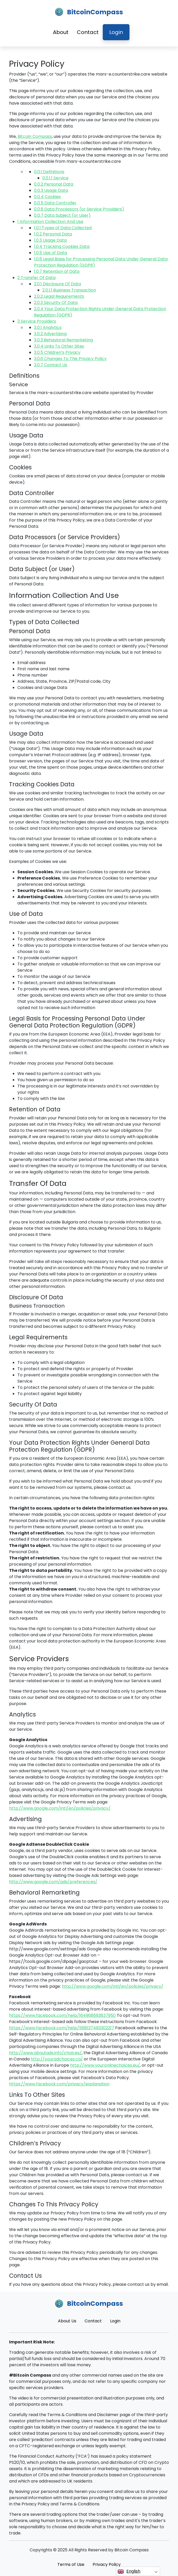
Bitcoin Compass (35, 136)
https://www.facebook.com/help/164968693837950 (62, 2015)
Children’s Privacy (57, 352)
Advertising (50, 334)
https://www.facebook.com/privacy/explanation (59, 2084)
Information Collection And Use (50, 222)
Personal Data (53, 184)
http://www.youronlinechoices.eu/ (105, 2065)
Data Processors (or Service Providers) (79, 209)
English (129, 2571)
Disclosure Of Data (57, 284)
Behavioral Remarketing (63, 340)
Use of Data (50, 253)
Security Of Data (56, 303)
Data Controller (55, 203)
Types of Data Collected (63, 228)
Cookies (47, 197)
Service (55, 178)
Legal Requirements (59, 296)
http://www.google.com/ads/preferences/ (53, 1882)
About (61, 32)
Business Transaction (69, 290)
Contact (88, 32)
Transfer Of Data (36, 278)
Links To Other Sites (59, 346)
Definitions (49, 172)
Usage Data (51, 190)
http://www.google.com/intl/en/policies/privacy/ (60, 1808)
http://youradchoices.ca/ (57, 2059)
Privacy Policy (107, 2564)
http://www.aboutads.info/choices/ (45, 2053)
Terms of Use (70, 2564)
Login (116, 32)
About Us (67, 2321)
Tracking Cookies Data (62, 246)
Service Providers (36, 321)
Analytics (47, 327)
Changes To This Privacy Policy (70, 359)
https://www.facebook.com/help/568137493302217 (61, 2028)
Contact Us (50, 365)
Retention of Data (56, 271)
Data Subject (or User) (62, 215)
